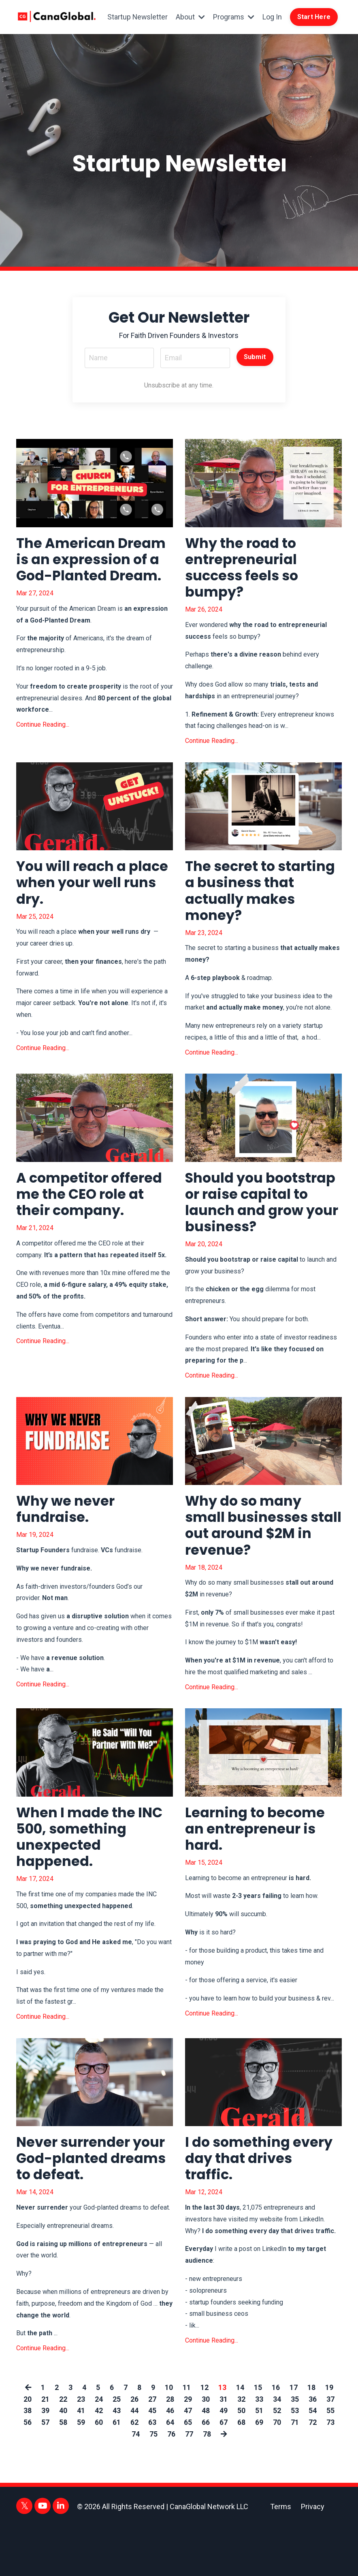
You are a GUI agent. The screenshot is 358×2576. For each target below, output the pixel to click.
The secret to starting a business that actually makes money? (261, 901)
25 (117, 2448)
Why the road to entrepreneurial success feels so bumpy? (246, 573)
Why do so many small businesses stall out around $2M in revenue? (262, 1563)
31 (223, 2448)
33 (259, 2448)
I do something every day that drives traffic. (241, 2206)
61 (117, 2471)
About (189, 19)
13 (222, 2437)
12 (204, 2437)
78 (206, 2483)
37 (330, 2448)
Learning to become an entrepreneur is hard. (259, 1871)
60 (99, 2471)
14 (240, 2437)
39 (45, 2460)
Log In (271, 19)
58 (63, 2471)
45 (152, 2460)
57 (45, 2471)
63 (152, 2471)
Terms (280, 2556)
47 (188, 2460)
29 (188, 2448)
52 (277, 2460)
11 (187, 2437)
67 (223, 2471)
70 (277, 2471)
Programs (233, 19)
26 (134, 2448)
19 (329, 2437)
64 (170, 2471)
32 (241, 2448)
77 (189, 2483)
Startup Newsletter (148, 19)
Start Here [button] (313, 20)
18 (311, 2437)
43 (117, 2460)
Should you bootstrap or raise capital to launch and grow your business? (252, 1226)
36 (313, 2448)
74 (135, 2483)
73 (330, 2471)
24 (99, 2448)
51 (259, 2460)
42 (99, 2460)
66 (206, 2471)
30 (206, 2448)
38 (27, 2460)
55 (330, 2460)
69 (259, 2471)
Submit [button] (254, 359)
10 (169, 2437)
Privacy (312, 2556)
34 (277, 2448)
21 (45, 2448)
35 (295, 2448)
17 (294, 2437)
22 (63, 2448)
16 (276, 2437)
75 (153, 2483)
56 (27, 2471)
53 (295, 2460)
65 (188, 2471)
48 (206, 2460)
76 (171, 2483)
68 (241, 2471)
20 (27, 2448)
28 (170, 2448)
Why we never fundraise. (68, 1545)
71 (295, 2471)
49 (223, 2460)
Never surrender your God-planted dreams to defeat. (83, 2206)
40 (63, 2460)
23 (81, 2448)
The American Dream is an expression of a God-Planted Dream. (94, 573)
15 (258, 2437)
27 (152, 2448)
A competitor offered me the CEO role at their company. (94, 1209)
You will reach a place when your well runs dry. (78, 892)
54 (313, 2460)
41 (81, 2460)
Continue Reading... (42, 748)
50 (241, 2460)
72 (313, 2471)
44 (134, 2460)
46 (170, 2460)
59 (81, 2471)
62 (134, 2471)
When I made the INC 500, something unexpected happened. (94, 1880)
